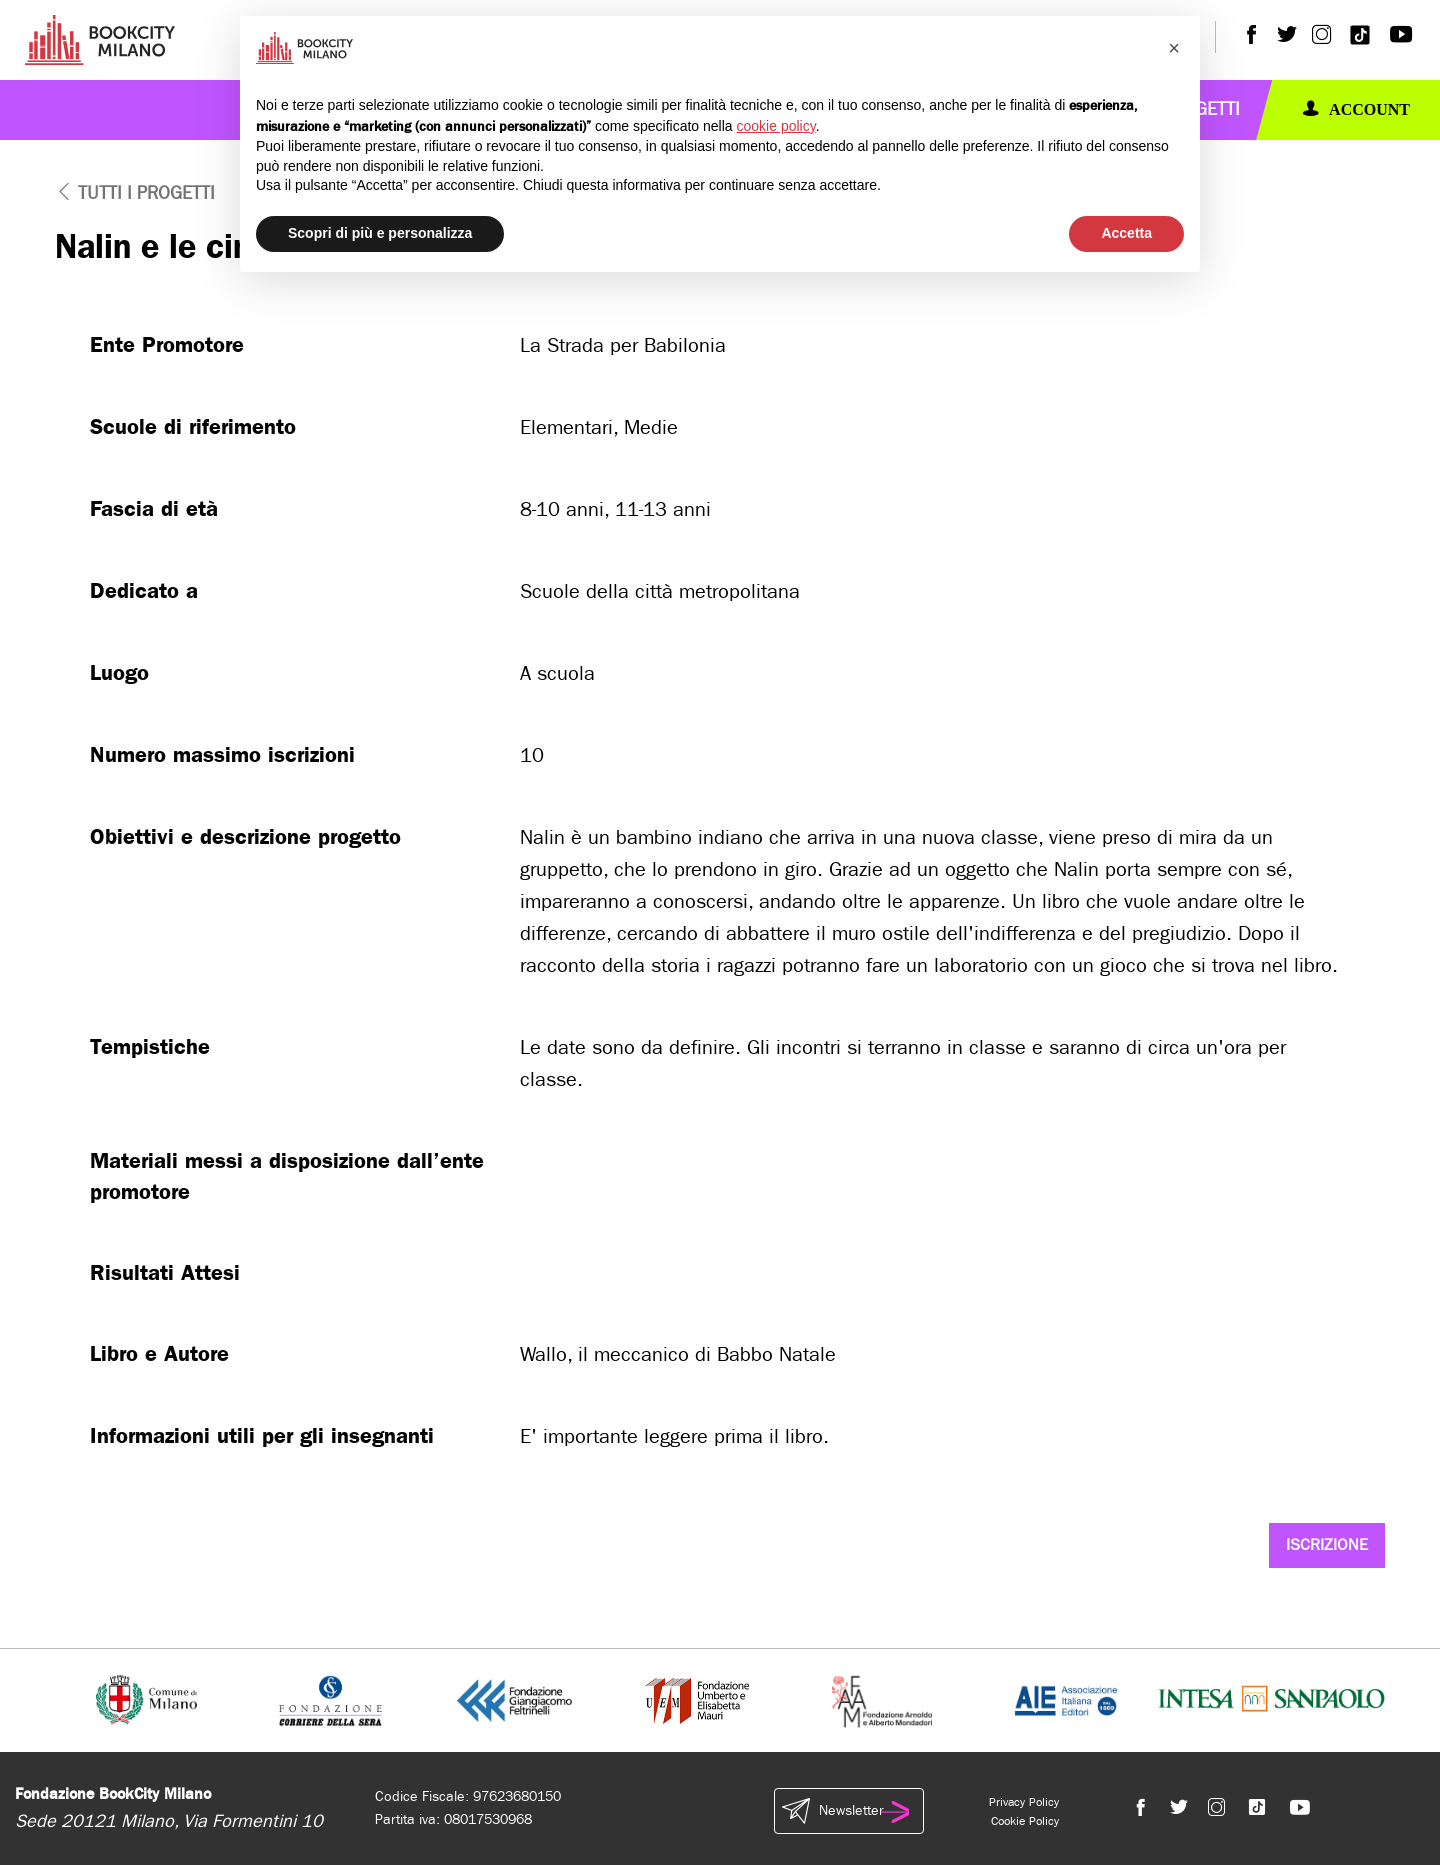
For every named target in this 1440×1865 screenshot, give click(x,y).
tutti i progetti (135, 193)
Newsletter (849, 1811)
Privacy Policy (1024, 1802)
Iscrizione (1327, 1544)
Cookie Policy (1025, 1821)
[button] (1174, 48)
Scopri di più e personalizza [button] (380, 233)
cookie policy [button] (776, 126)
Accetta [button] (1126, 233)
